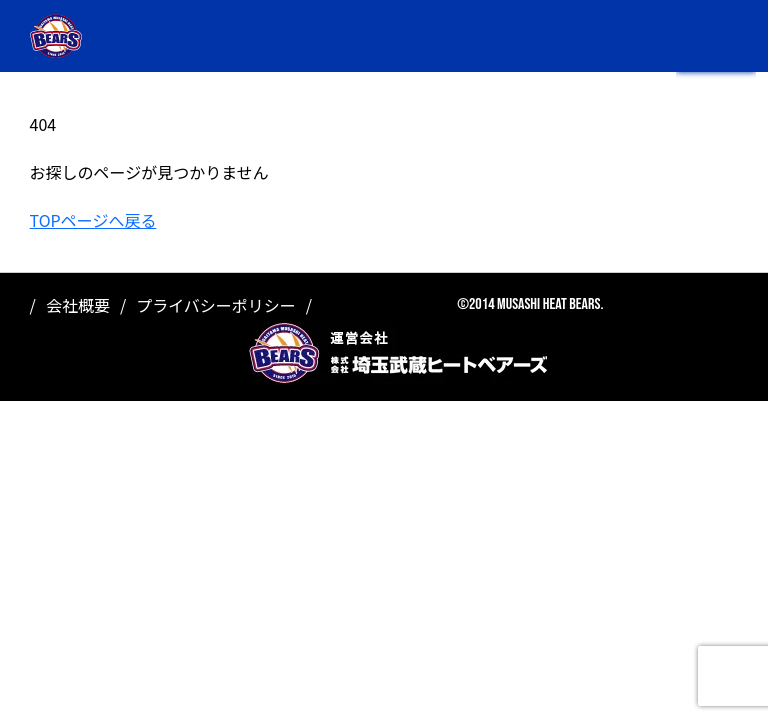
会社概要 (78, 305)
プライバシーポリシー (216, 305)
